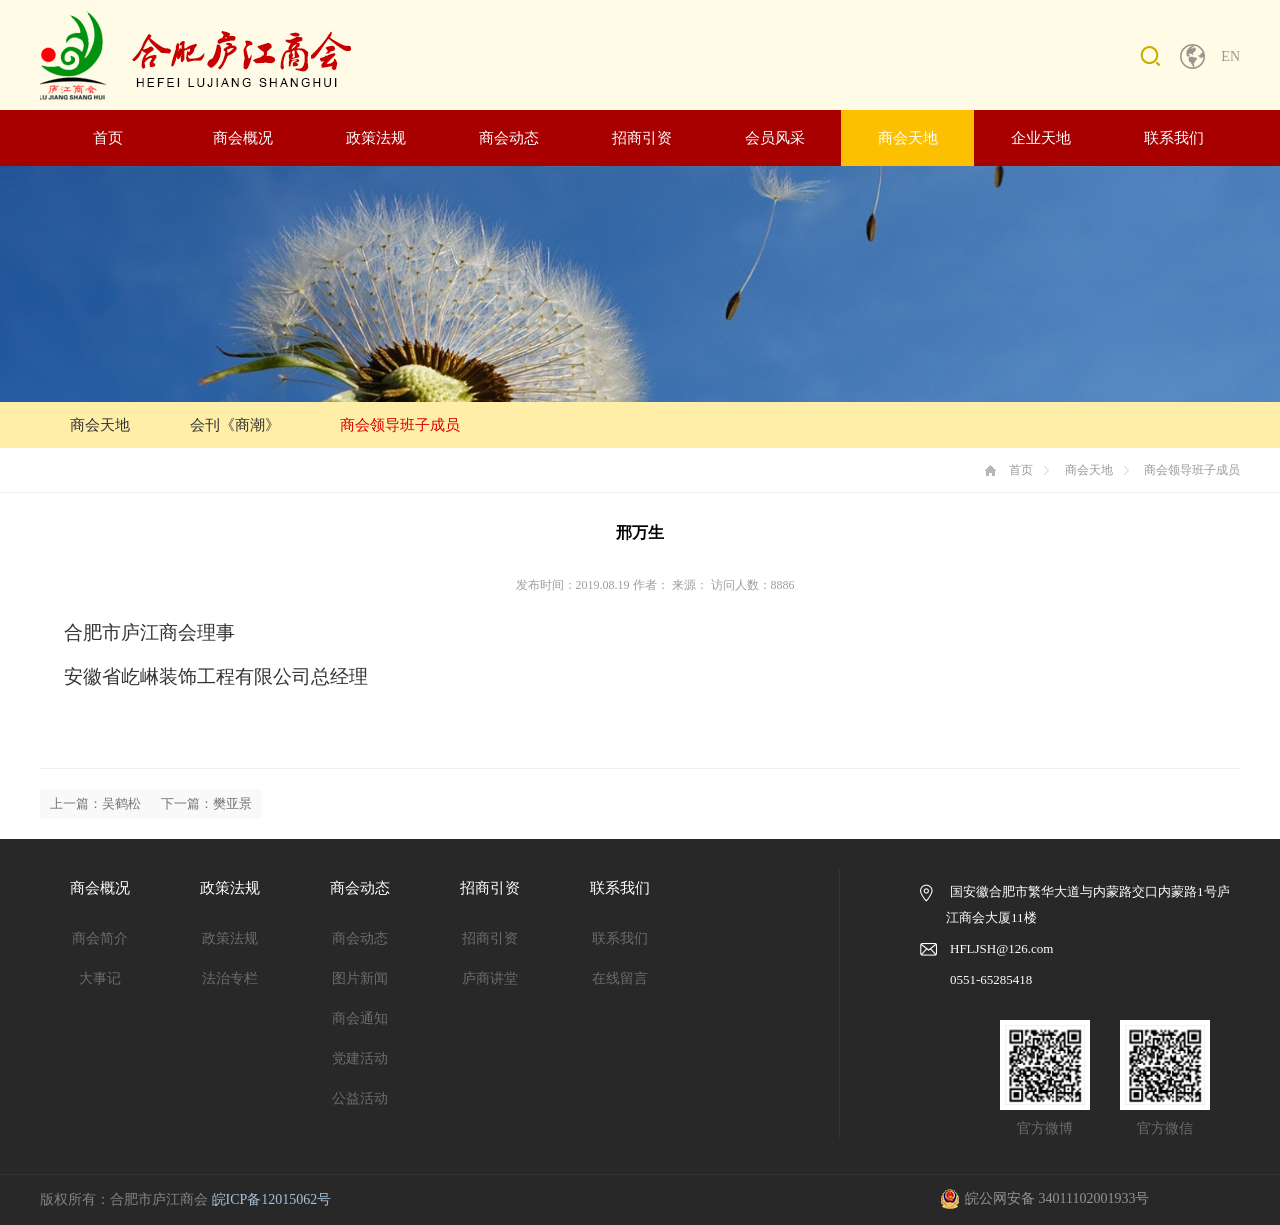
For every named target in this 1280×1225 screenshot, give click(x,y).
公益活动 (360, 1098)
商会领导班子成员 (400, 425)
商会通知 (360, 1018)
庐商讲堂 (490, 978)
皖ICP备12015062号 (272, 1199)
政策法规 (376, 138)
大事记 (100, 978)
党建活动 (360, 1058)
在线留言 (620, 978)
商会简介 (100, 938)
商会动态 (509, 138)
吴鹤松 (121, 803)
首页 (108, 138)
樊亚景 (232, 803)
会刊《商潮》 (235, 425)
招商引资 (642, 138)
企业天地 (1041, 138)
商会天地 (908, 138)
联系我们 (1174, 138)
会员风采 (775, 138)
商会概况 (243, 138)
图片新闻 (360, 978)
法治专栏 (230, 978)
